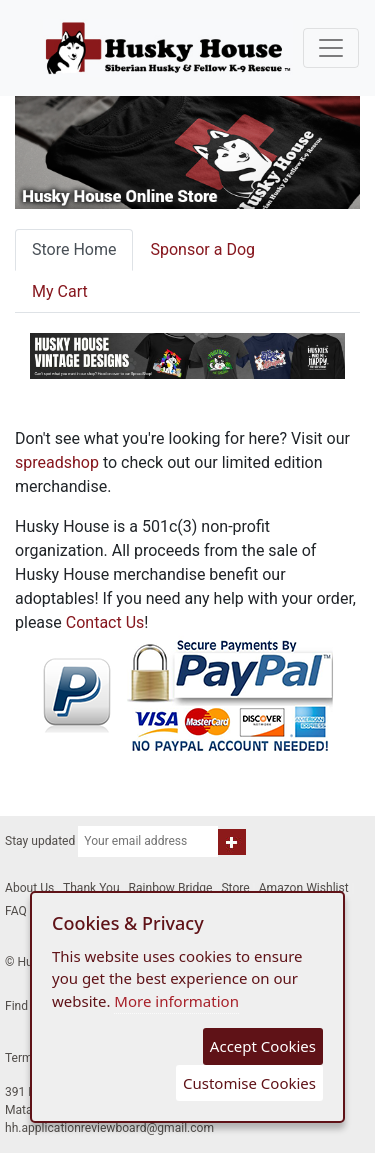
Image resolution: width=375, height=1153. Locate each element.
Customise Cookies (249, 1083)
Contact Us (105, 622)
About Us (29, 888)
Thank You (91, 888)
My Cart (60, 291)
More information (176, 1001)
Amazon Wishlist (304, 888)
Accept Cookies (263, 1046)
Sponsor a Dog (202, 249)
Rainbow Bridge (171, 888)
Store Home (74, 249)
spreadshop (57, 462)
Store (235, 888)
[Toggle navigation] (331, 48)
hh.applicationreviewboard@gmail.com (109, 1128)
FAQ (16, 911)
